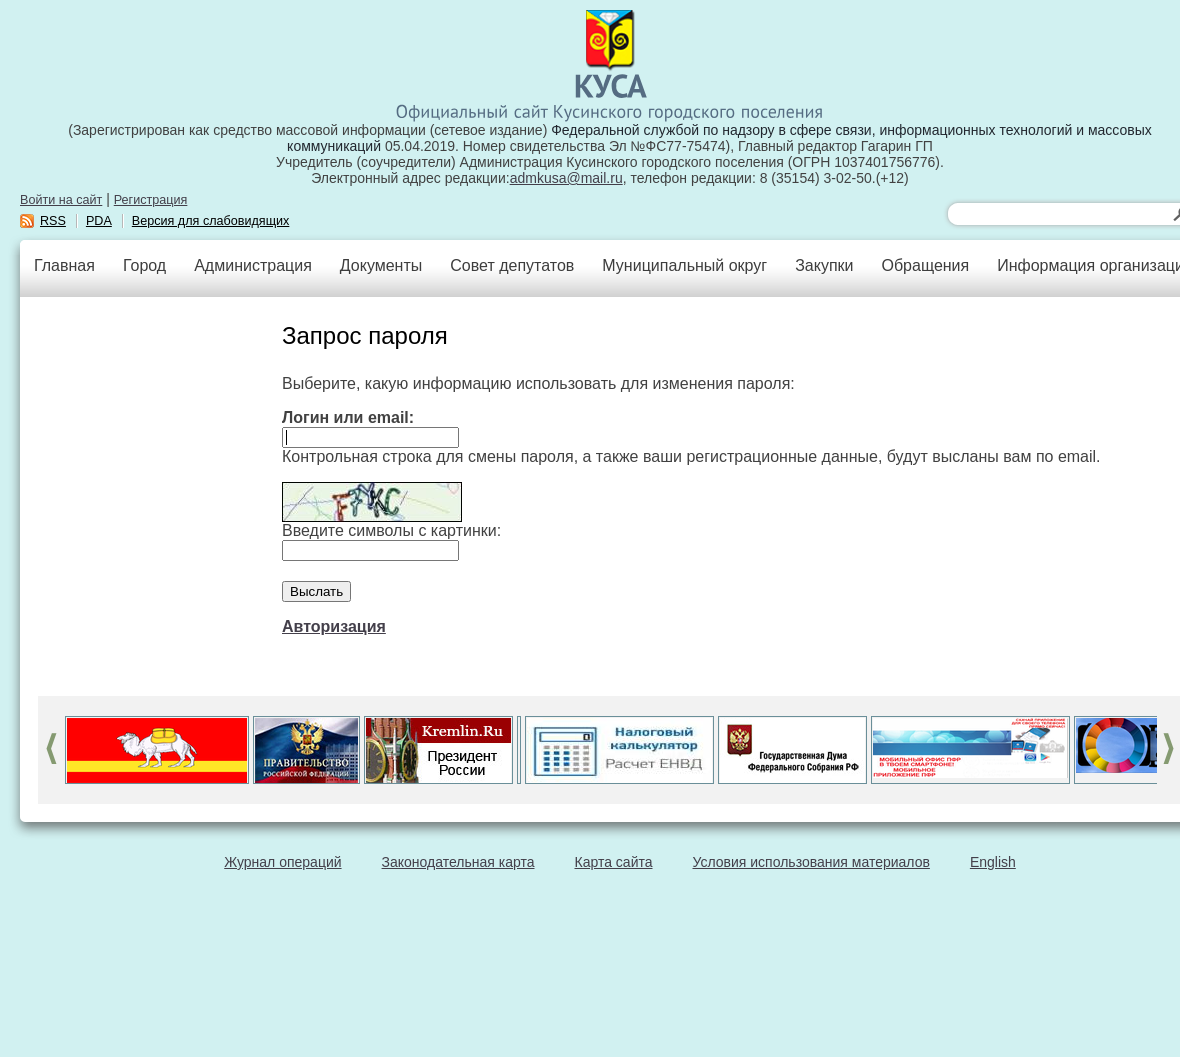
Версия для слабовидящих (211, 221)
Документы (381, 265)
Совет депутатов (512, 265)
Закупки (824, 265)
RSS (53, 221)
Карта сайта (614, 862)
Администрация (253, 265)
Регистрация (151, 200)
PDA (99, 221)
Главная (64, 265)
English (993, 862)
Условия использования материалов (811, 862)
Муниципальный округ (684, 265)
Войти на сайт (61, 200)
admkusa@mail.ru (566, 178)
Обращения (925, 265)
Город (144, 265)
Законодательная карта (458, 862)
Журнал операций (282, 862)
